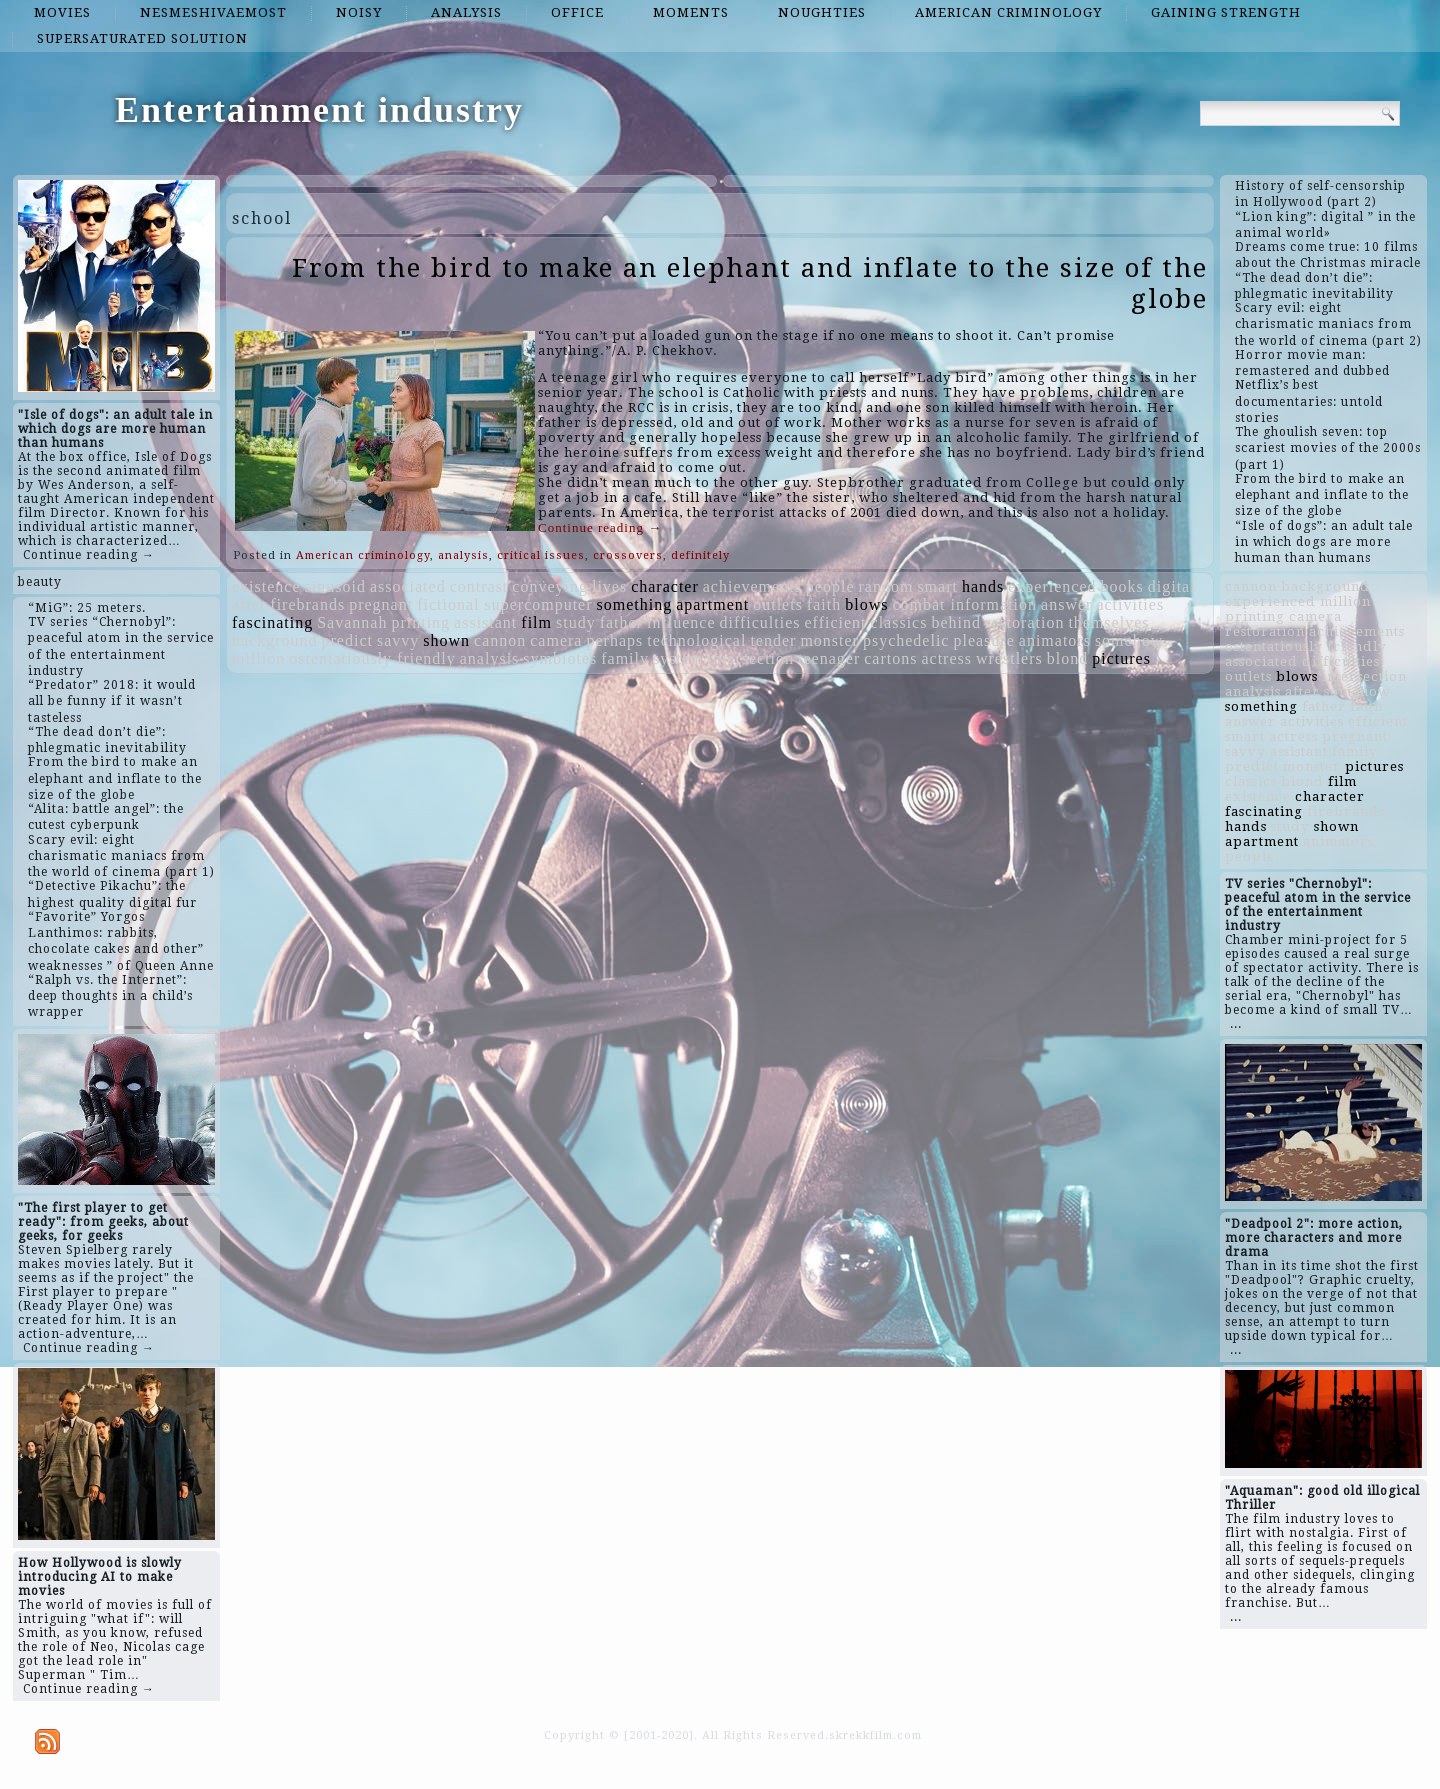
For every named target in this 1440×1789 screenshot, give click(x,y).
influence (681, 622)
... (1236, 1024)
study (576, 622)
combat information (964, 604)
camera (556, 640)
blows (866, 604)
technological (696, 640)
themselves (1108, 622)
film (536, 622)
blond (1067, 658)
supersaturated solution (142, 38)
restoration (1024, 622)
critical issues (541, 555)
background (275, 640)
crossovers (628, 555)
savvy (398, 640)
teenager (829, 658)
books (1122, 586)
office (577, 12)
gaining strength (1226, 12)
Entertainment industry (319, 110)
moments (691, 12)
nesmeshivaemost (213, 12)
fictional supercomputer (504, 604)
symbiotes (560, 658)
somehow (1129, 640)
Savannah (352, 622)
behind (956, 622)
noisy (359, 12)
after (249, 604)
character (665, 586)
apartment (712, 604)
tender (773, 640)
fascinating (272, 622)
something (635, 604)
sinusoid (335, 586)
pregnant (381, 604)
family (625, 658)
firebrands (307, 604)
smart (937, 586)
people (830, 586)
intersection (750, 658)
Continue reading (600, 527)
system (678, 658)
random (886, 586)
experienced (1052, 586)
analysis (466, 12)
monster (829, 640)
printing (420, 622)
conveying (550, 586)
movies (62, 12)
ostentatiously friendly (372, 658)
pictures (1121, 658)
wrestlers (1009, 658)
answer (1066, 604)
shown (446, 640)
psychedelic (906, 640)
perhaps (614, 640)
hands (983, 586)
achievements (752, 586)
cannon (500, 640)
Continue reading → (89, 555)
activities (1130, 604)
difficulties (759, 622)
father (621, 622)
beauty (40, 582)
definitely (700, 555)
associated (408, 586)
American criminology (1008, 12)
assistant (485, 622)
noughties (822, 12)
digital (1172, 586)
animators (1055, 640)
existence (266, 586)
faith (824, 604)
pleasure (983, 640)
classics (899, 622)
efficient (836, 622)
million (258, 658)
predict (347, 640)
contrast (479, 586)
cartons (890, 658)
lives (609, 586)
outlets (778, 604)
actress (946, 658)
